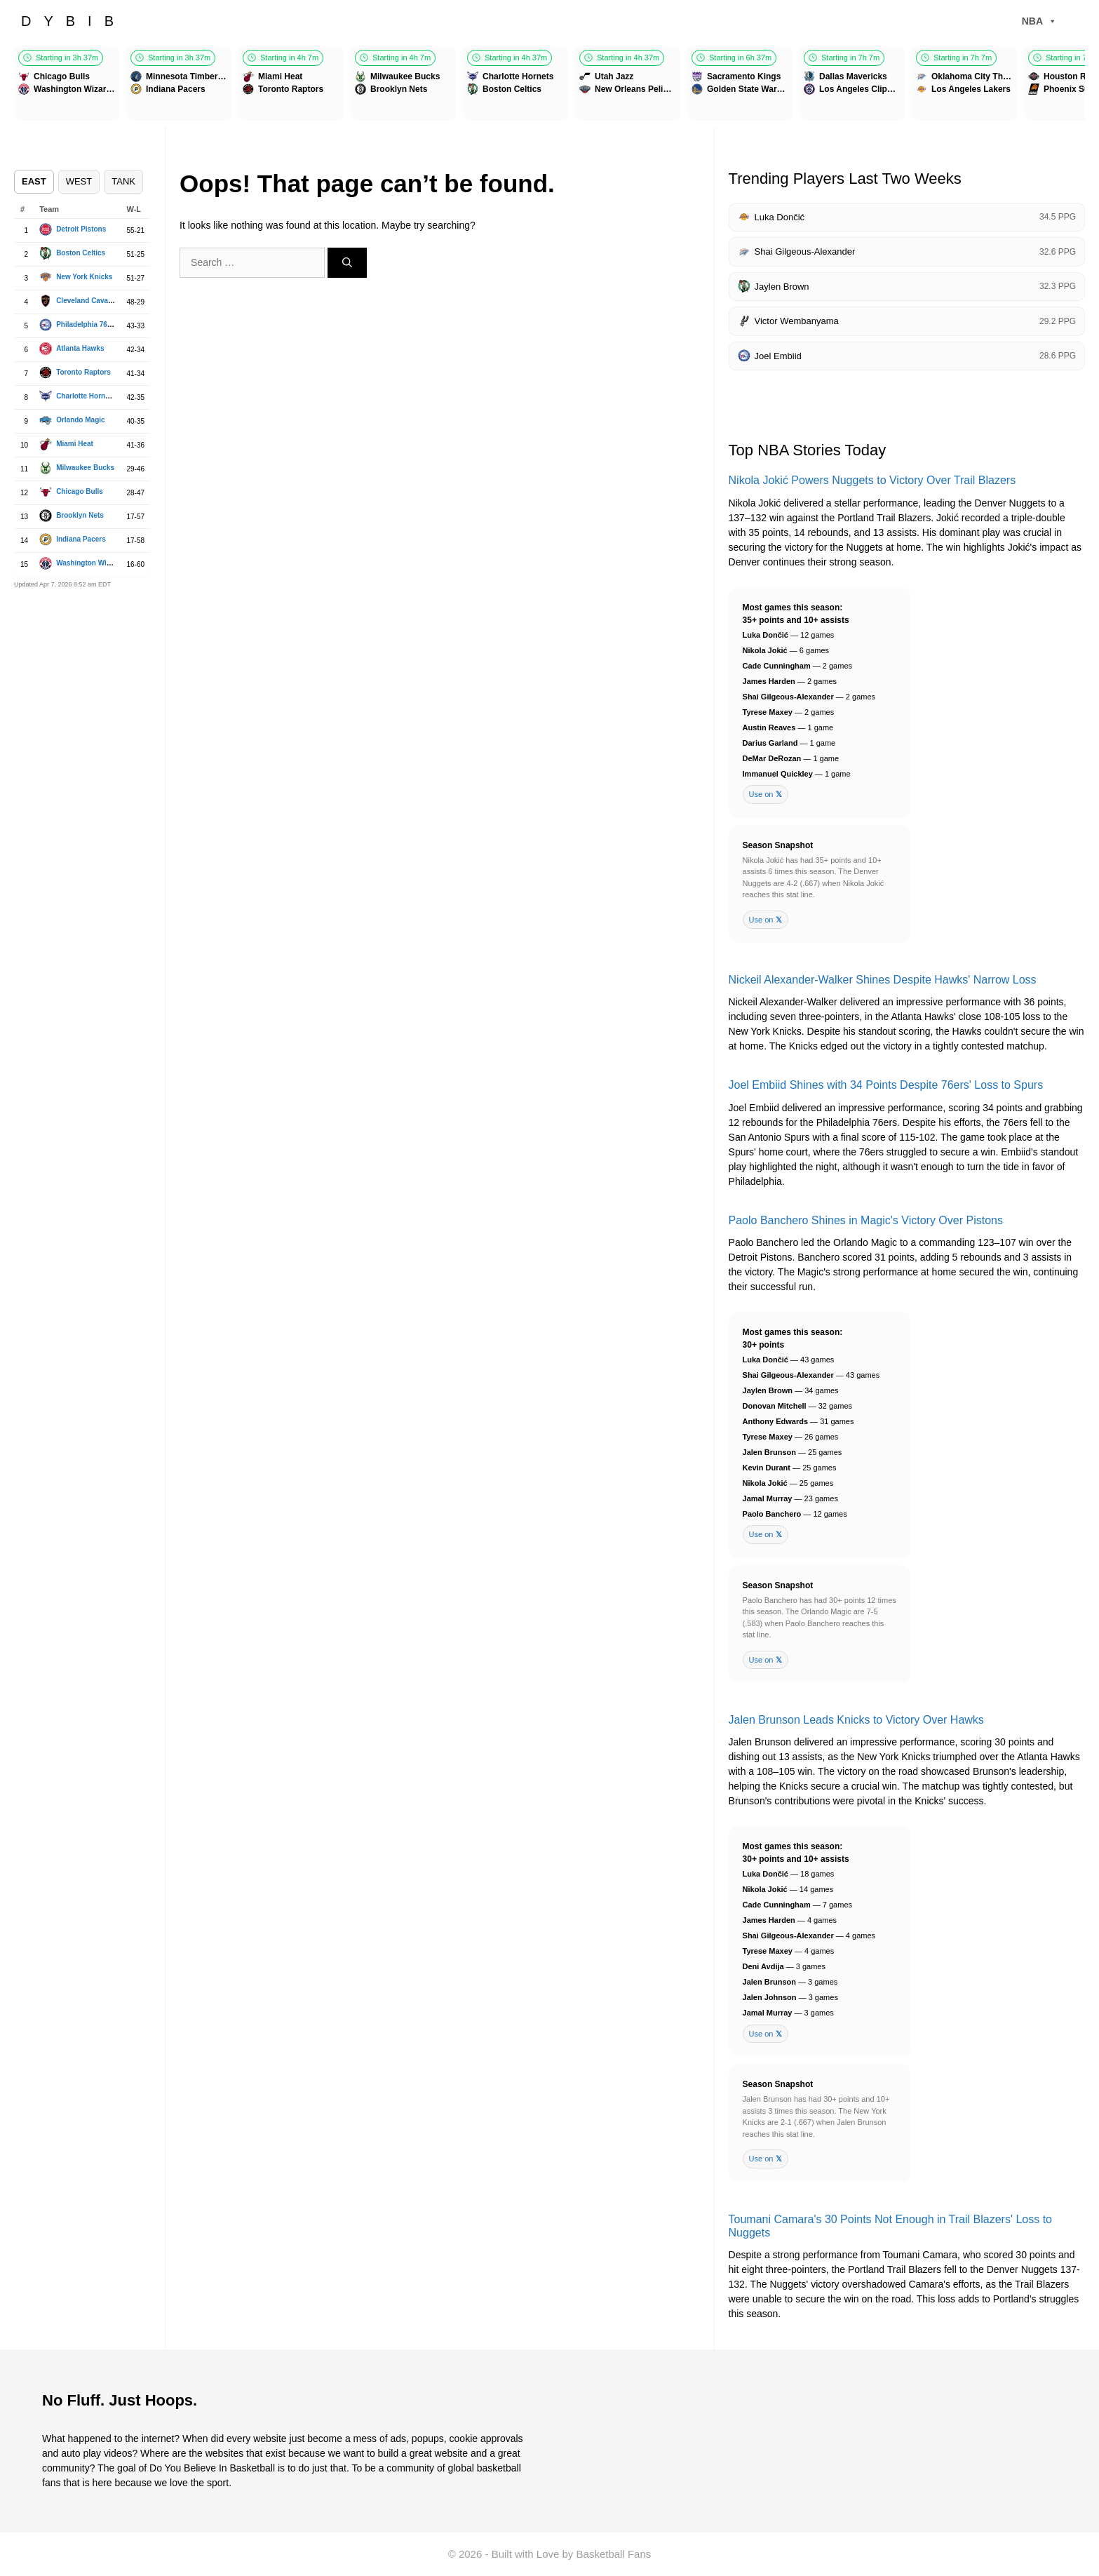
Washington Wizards (90, 563)
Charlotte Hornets (85, 396)
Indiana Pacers (81, 539)
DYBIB (73, 21)
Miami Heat (74, 444)
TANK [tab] (123, 181)
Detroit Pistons (81, 229)
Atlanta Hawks (80, 348)
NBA (1039, 21)
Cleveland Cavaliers (89, 300)
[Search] (347, 263)
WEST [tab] (79, 181)
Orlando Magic (80, 420)
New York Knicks (84, 277)
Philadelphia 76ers (87, 324)
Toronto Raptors (83, 372)
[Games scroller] (549, 84)
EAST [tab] (34, 181)
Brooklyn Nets (80, 515)
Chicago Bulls (79, 491)
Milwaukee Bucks (85, 467)
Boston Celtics (80, 253)
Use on (766, 794)
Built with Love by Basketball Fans (572, 2554)
